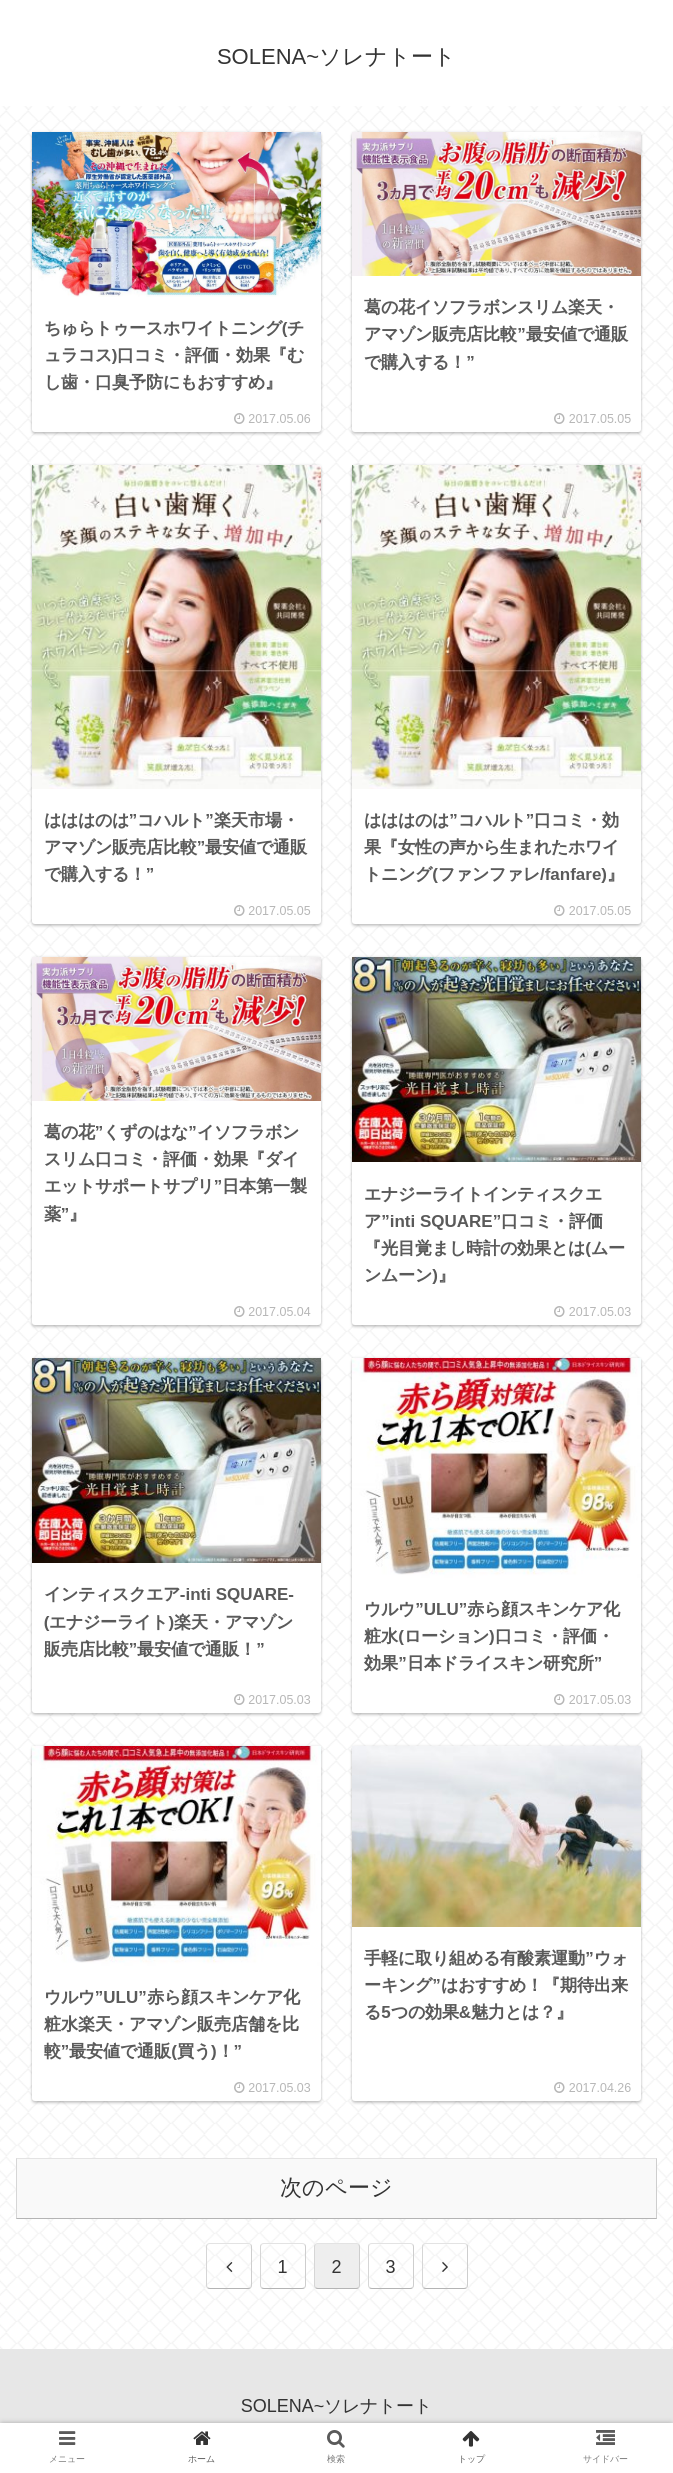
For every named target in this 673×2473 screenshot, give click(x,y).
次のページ (336, 2199)
